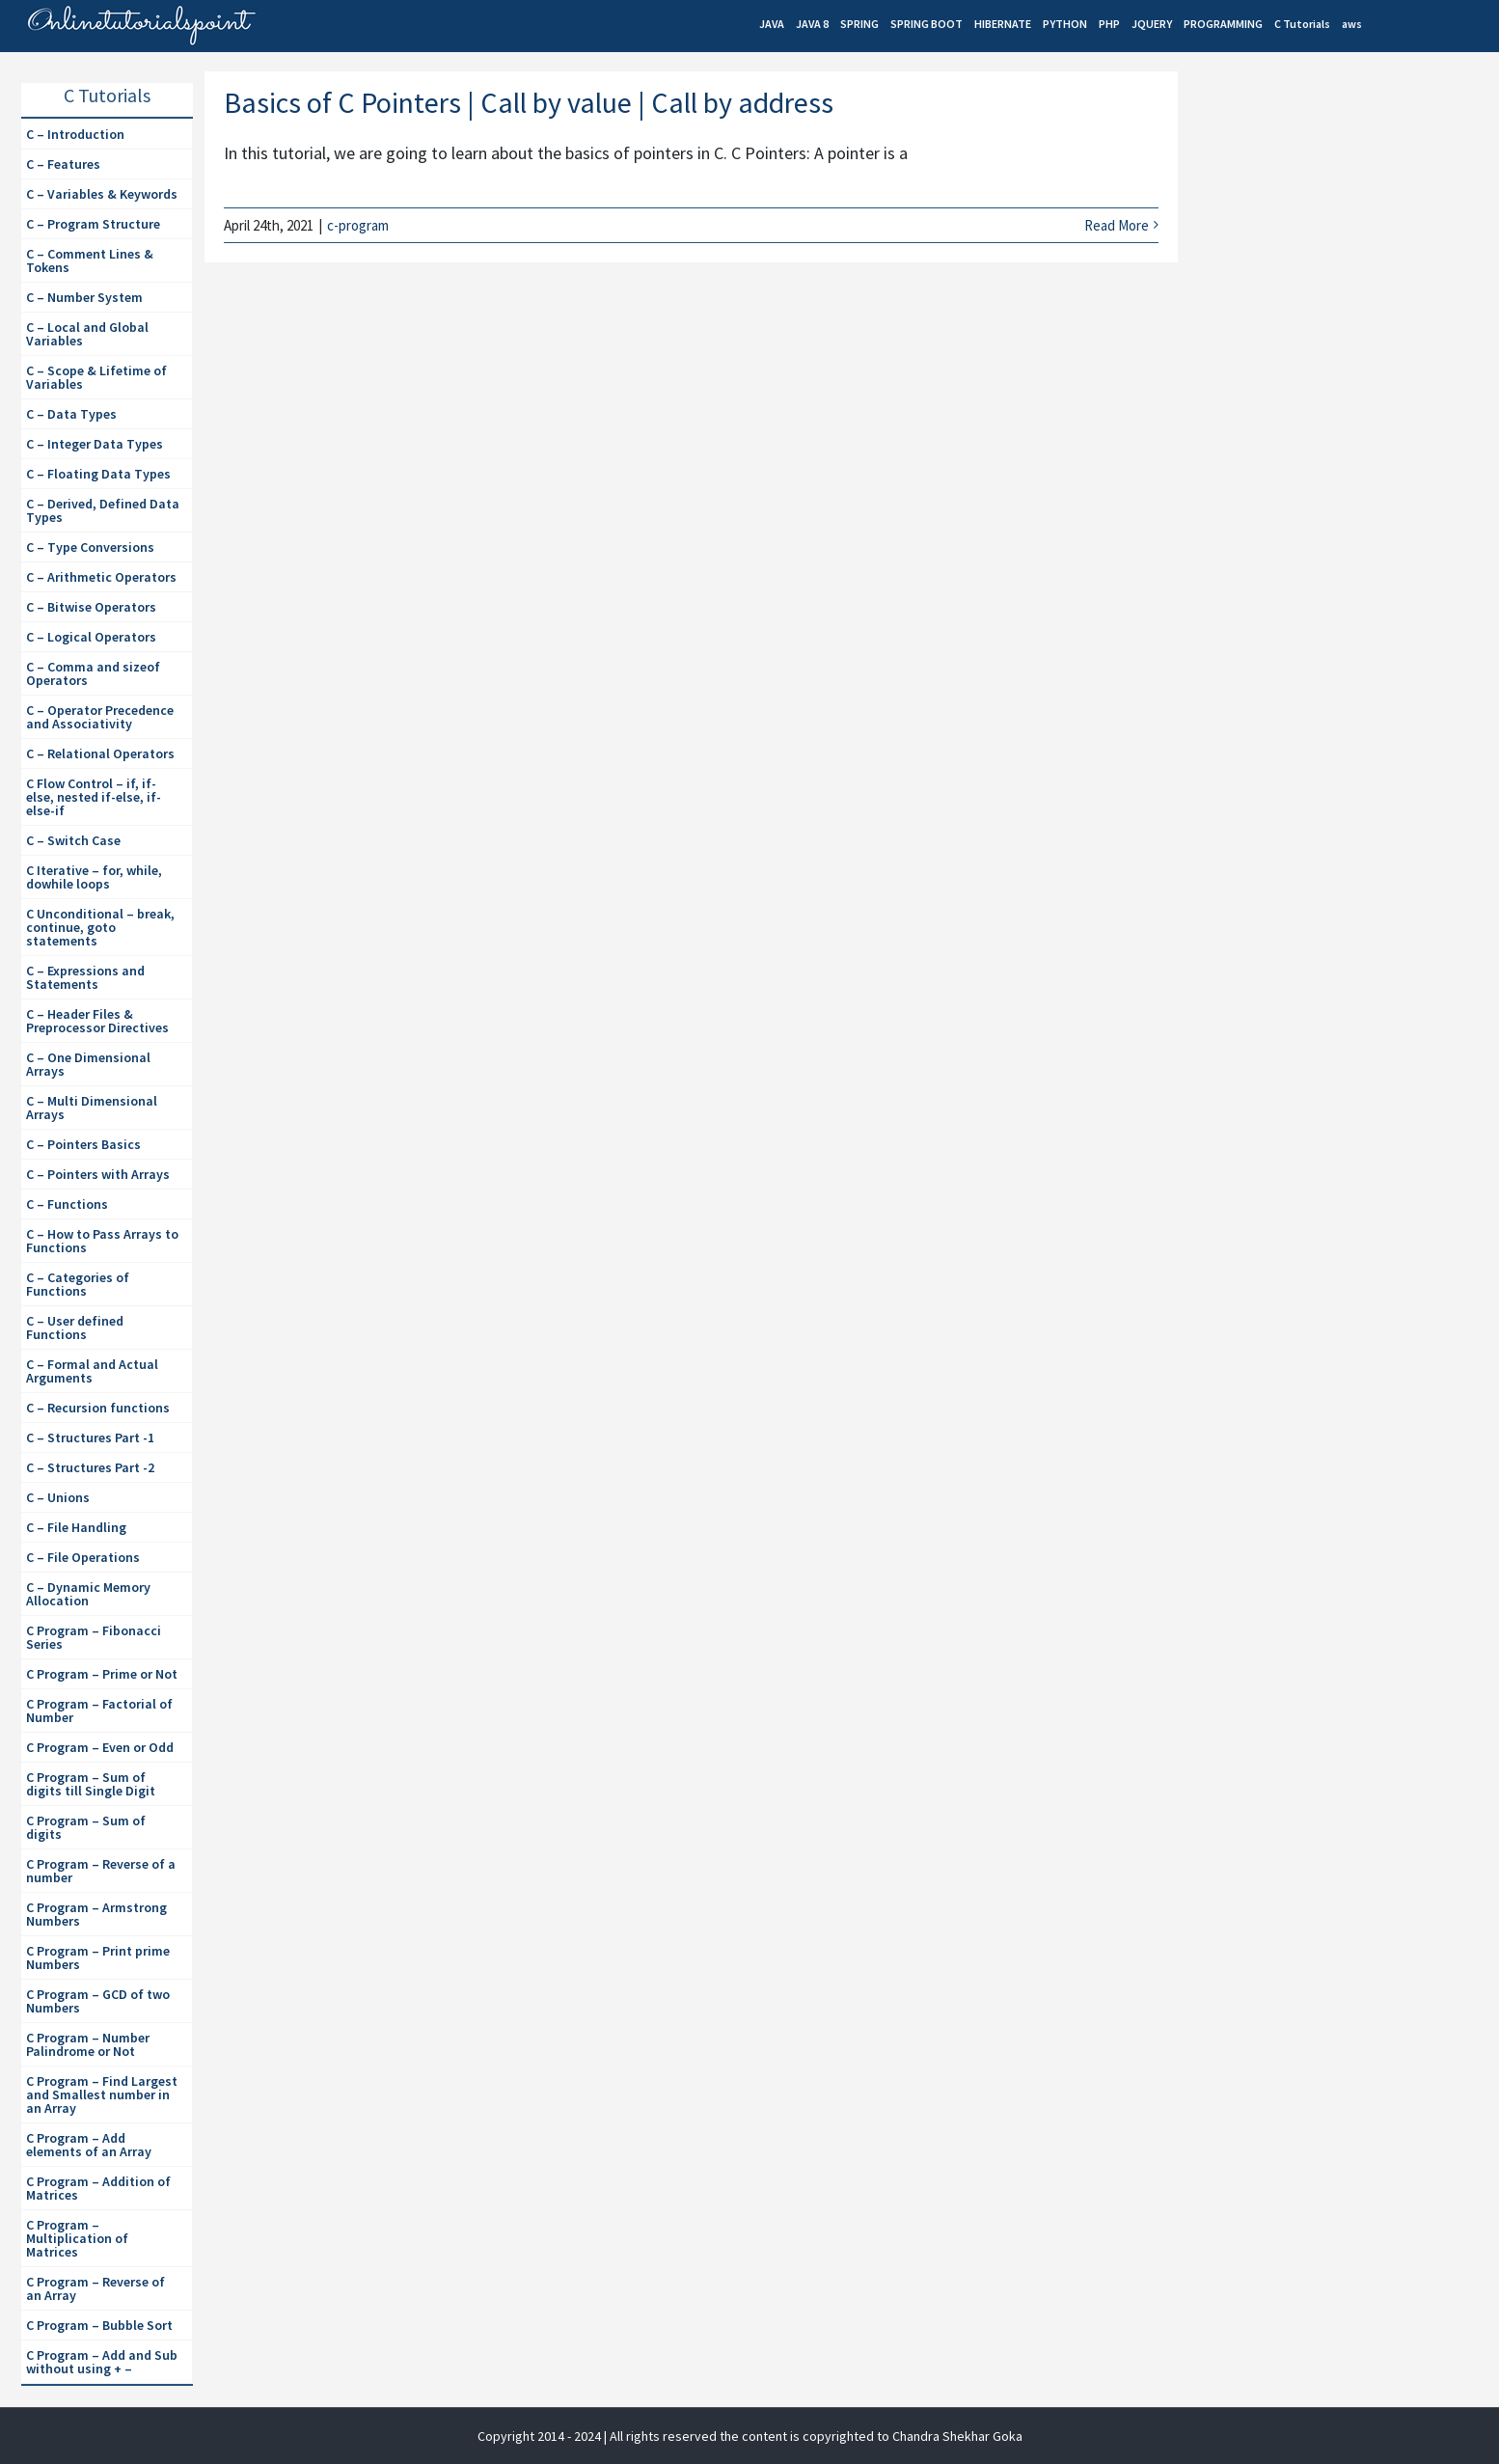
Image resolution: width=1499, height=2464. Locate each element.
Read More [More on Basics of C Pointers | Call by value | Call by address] (1116, 225)
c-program (358, 225)
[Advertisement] (1334, 237)
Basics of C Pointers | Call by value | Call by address (528, 102)
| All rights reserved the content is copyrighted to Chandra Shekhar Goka (813, 2436)
